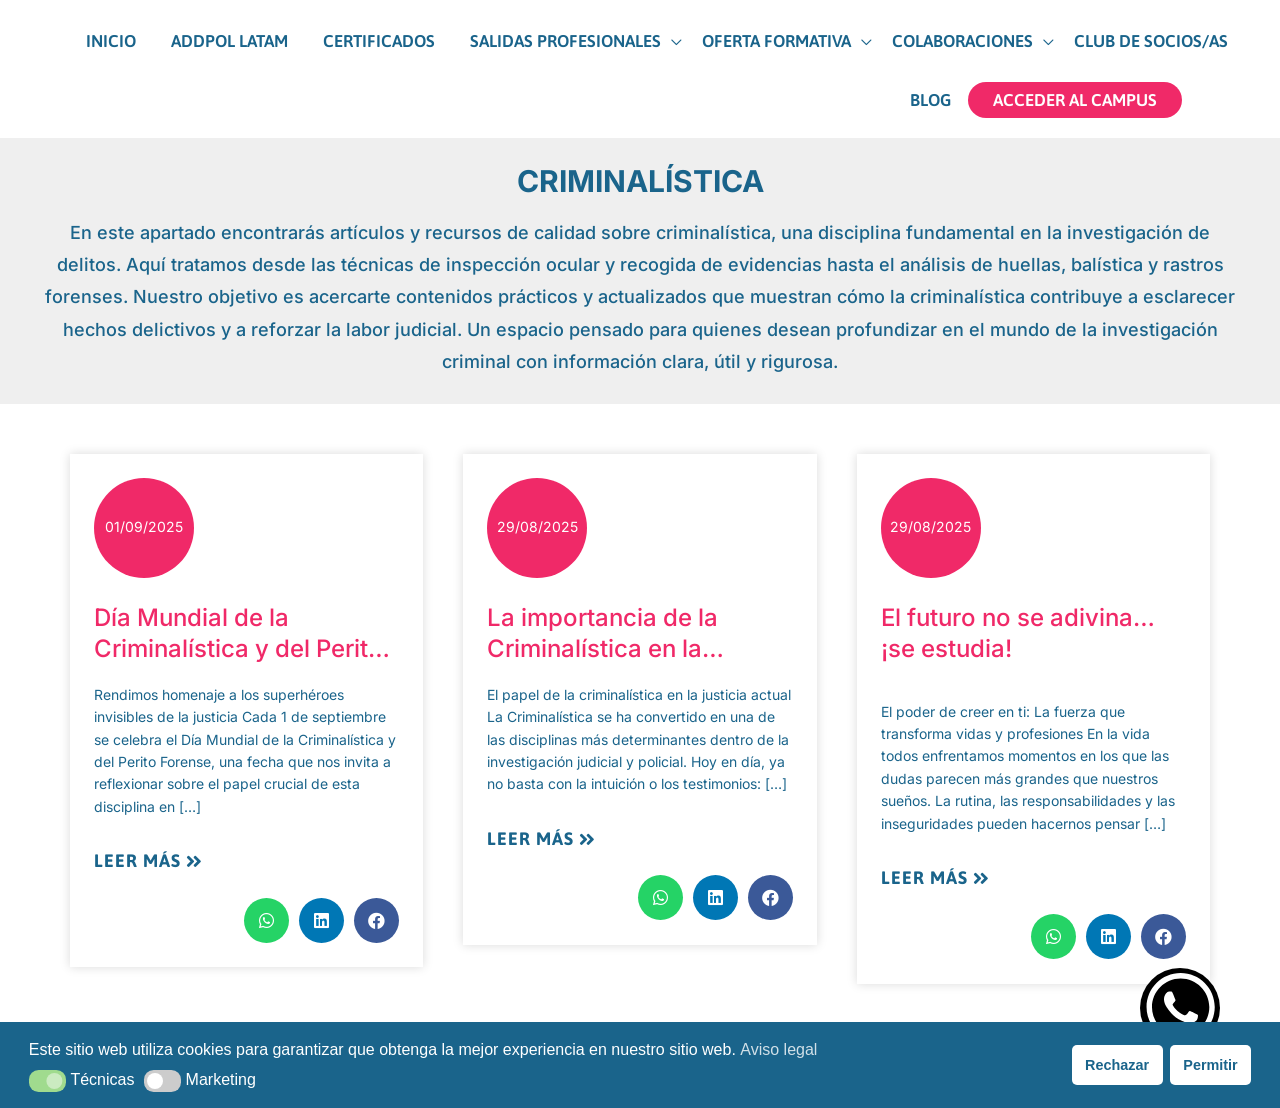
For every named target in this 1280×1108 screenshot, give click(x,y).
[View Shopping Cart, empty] (1219, 91)
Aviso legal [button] (778, 1049)
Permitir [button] (1210, 1065)
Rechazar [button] (1117, 1065)
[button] (522, 51)
